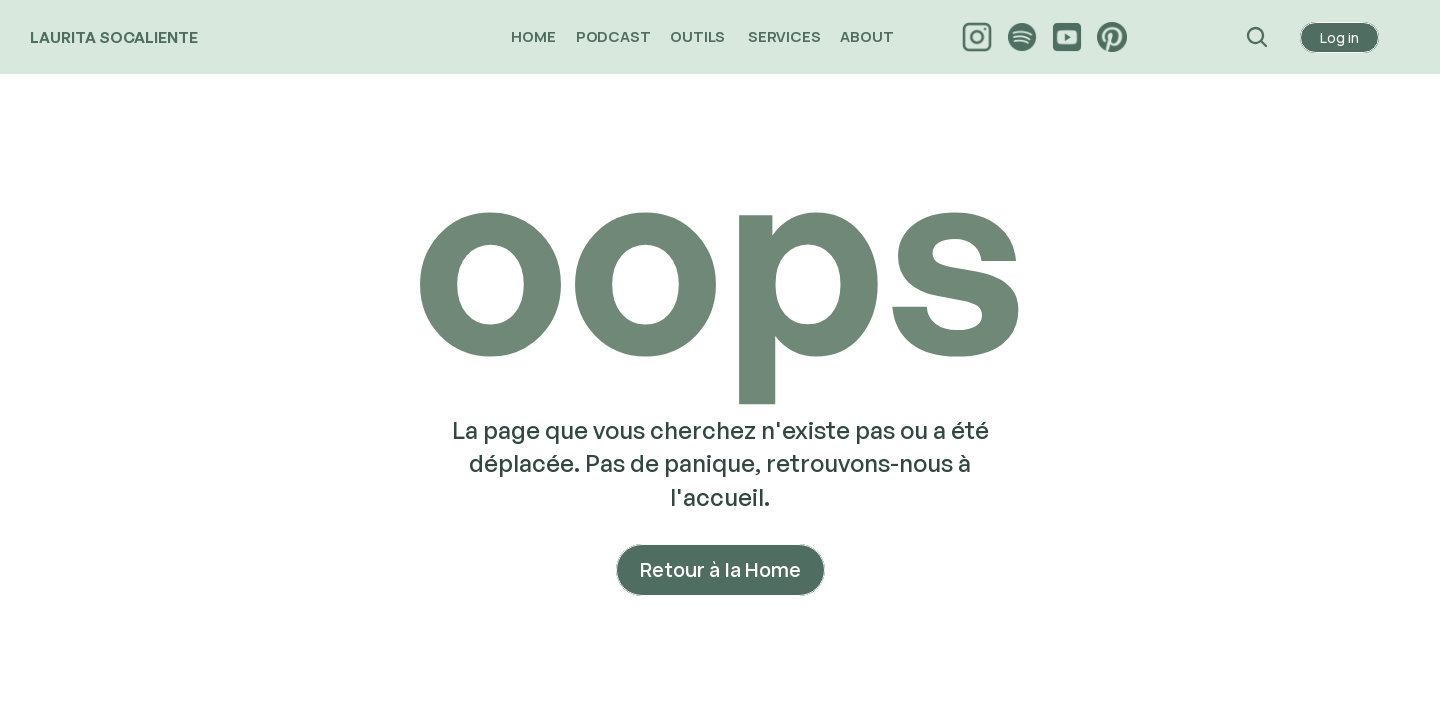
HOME (533, 36)
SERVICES (784, 36)
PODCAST (613, 36)
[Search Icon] (1257, 37)
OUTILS (699, 36)
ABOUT (868, 36)
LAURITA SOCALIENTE (114, 37)
